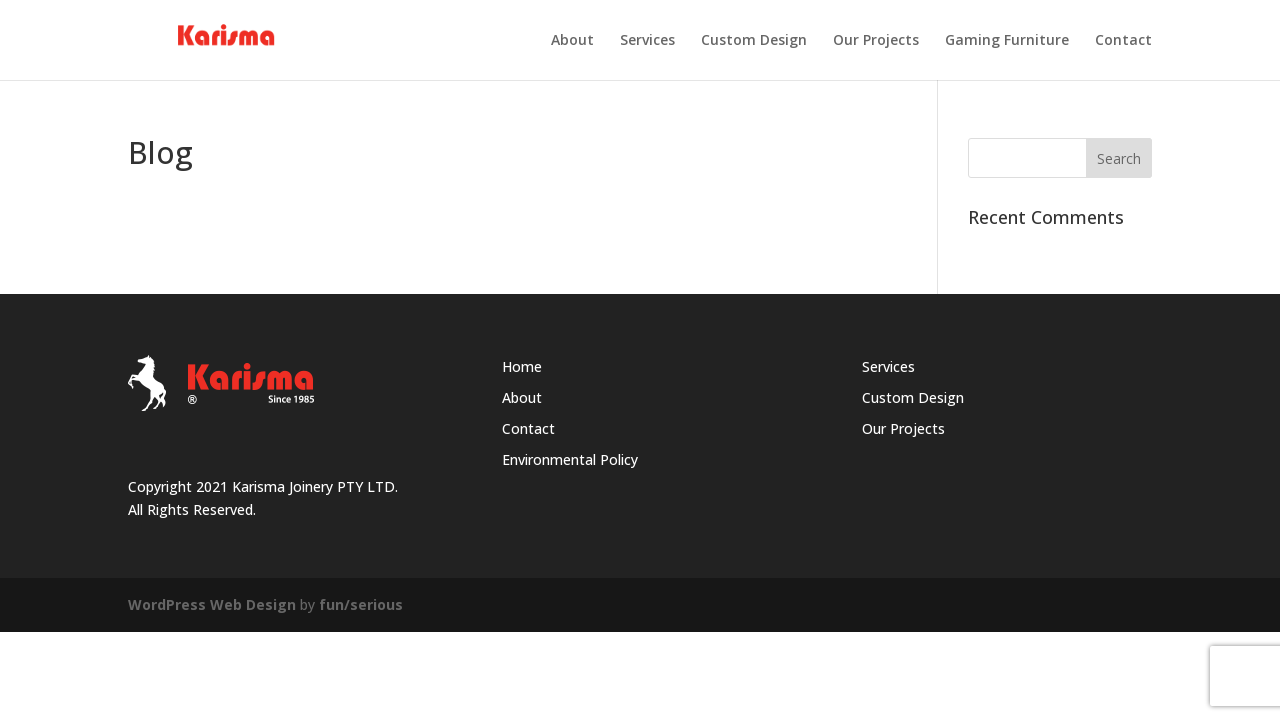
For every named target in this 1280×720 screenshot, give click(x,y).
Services (647, 41)
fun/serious (361, 604)
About (572, 41)
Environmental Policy (570, 459)
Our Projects (876, 41)
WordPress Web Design (212, 604)
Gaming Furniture (1007, 41)
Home (522, 366)
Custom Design (754, 41)
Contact (1123, 41)
